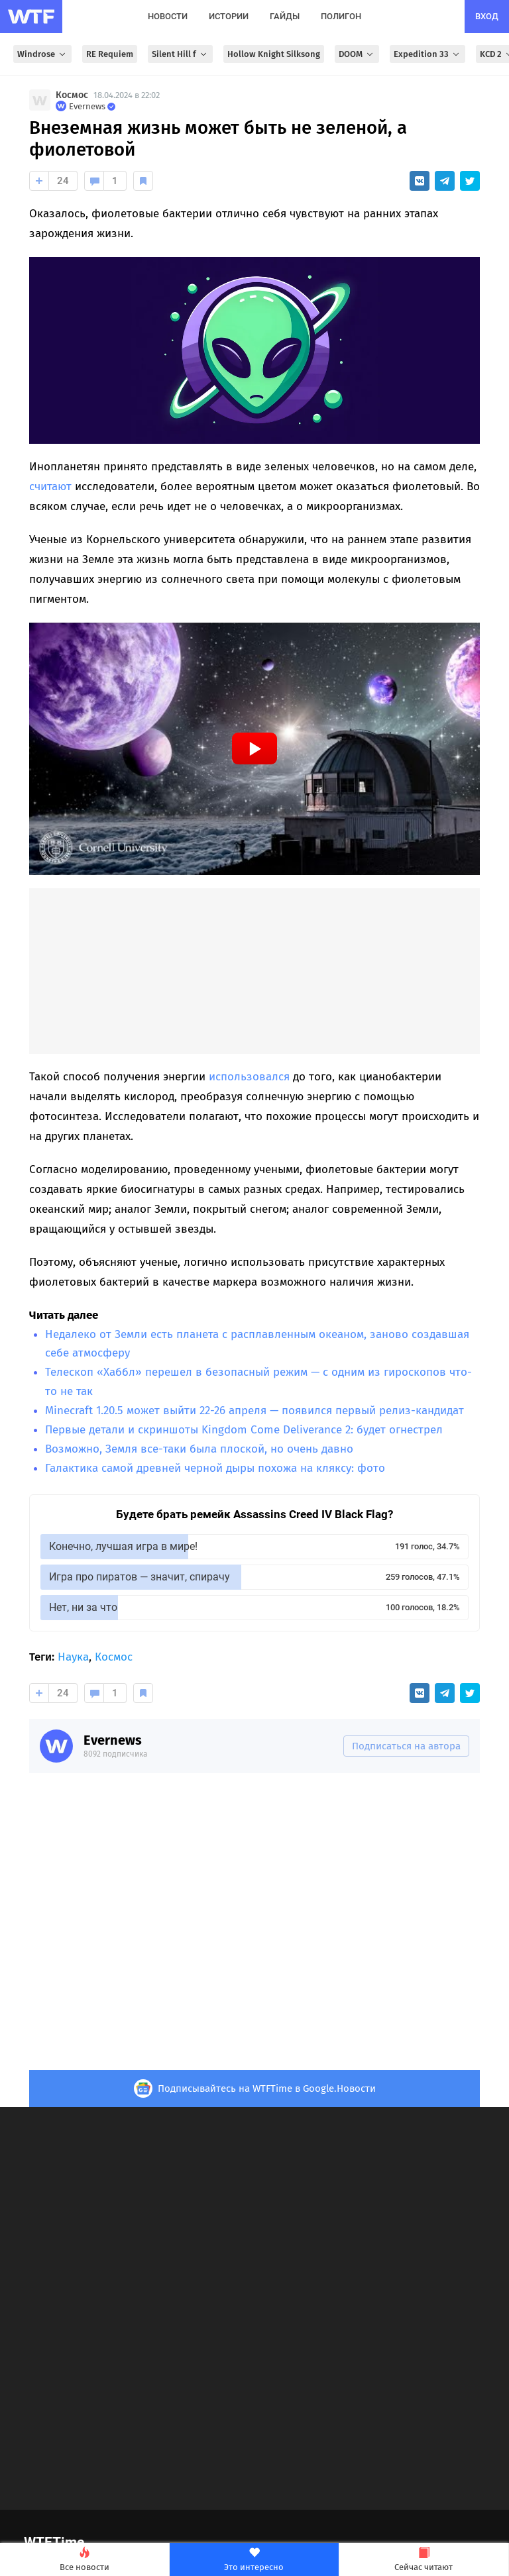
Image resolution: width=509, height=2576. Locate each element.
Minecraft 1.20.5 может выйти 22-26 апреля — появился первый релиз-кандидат (254, 1410)
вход (486, 16)
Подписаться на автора (406, 1746)
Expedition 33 (427, 54)
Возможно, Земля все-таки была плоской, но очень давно (199, 1449)
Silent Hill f (180, 54)
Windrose (42, 54)
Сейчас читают (423, 2560)
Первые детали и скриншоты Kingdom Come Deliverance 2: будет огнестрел (244, 1430)
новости (168, 16)
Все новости (84, 2560)
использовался (249, 1077)
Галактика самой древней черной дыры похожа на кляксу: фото (215, 1468)
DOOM (357, 54)
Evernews (113, 1740)
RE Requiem (109, 54)
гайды (285, 16)
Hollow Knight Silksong (273, 54)
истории (229, 16)
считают (50, 486)
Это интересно (254, 2560)
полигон (341, 16)
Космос (72, 95)
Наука (73, 1657)
